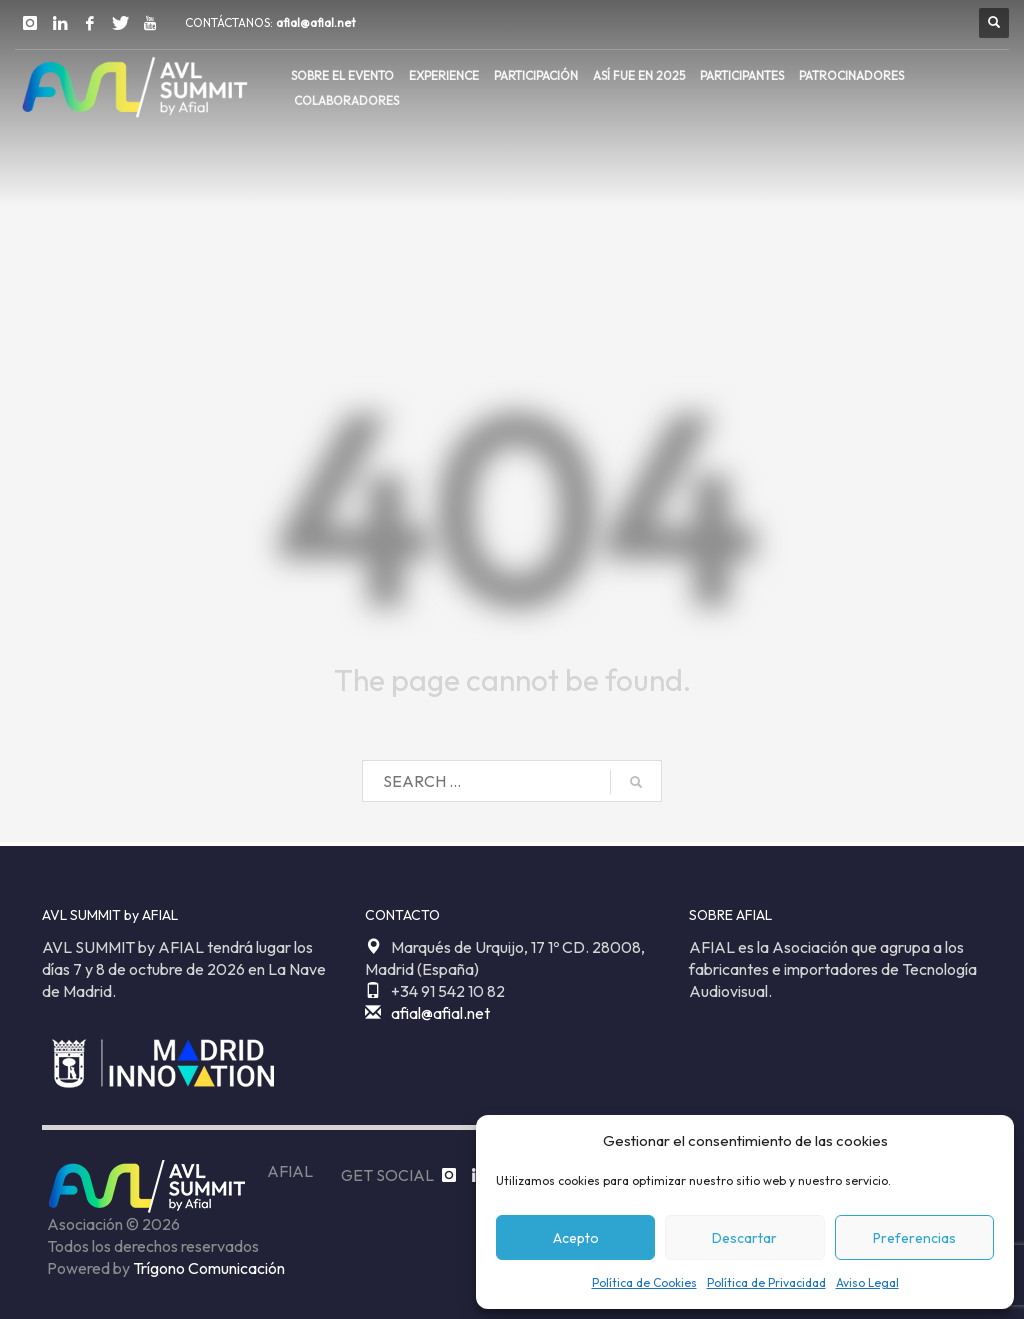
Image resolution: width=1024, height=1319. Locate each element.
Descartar (744, 1238)
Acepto (576, 1238)
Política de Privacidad (766, 1282)
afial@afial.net (316, 22)
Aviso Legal (867, 1282)
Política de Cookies (644, 1282)
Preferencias (914, 1238)
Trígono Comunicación (209, 1268)
